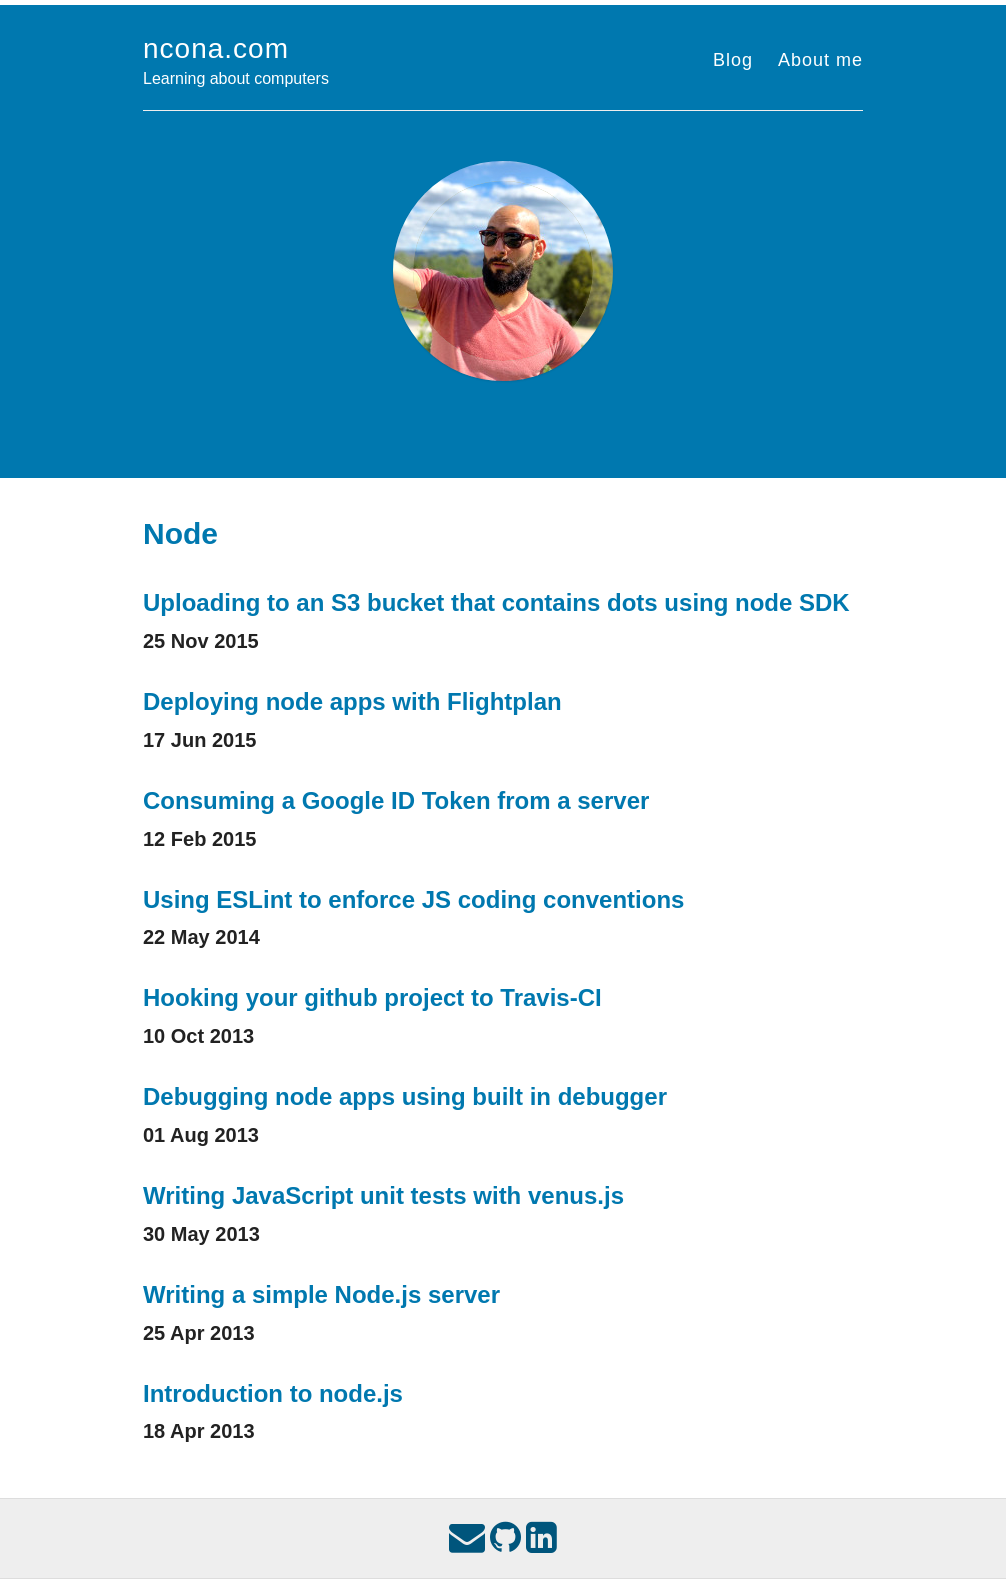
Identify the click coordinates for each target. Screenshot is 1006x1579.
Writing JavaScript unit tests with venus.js (383, 1195)
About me (820, 60)
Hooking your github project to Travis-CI (372, 997)
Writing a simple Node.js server (321, 1294)
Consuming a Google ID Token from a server (396, 800)
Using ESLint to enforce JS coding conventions (413, 899)
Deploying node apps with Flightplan (352, 701)
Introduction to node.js (273, 1393)
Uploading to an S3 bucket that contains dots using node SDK (496, 602)
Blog (733, 60)
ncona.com (216, 48)
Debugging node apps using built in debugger (405, 1096)
